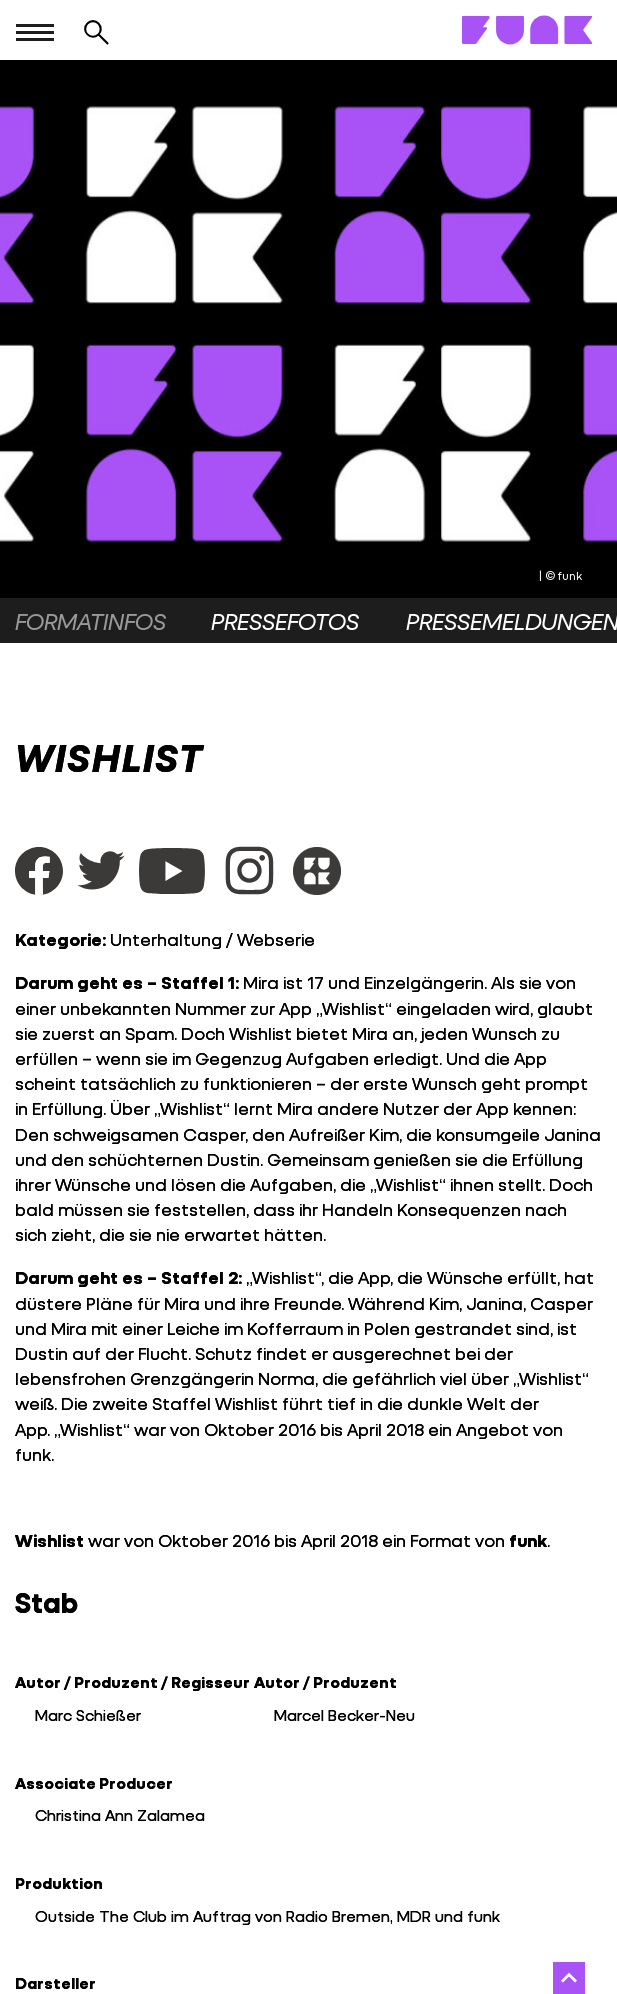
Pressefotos (285, 621)
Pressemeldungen (504, 621)
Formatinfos (90, 621)
